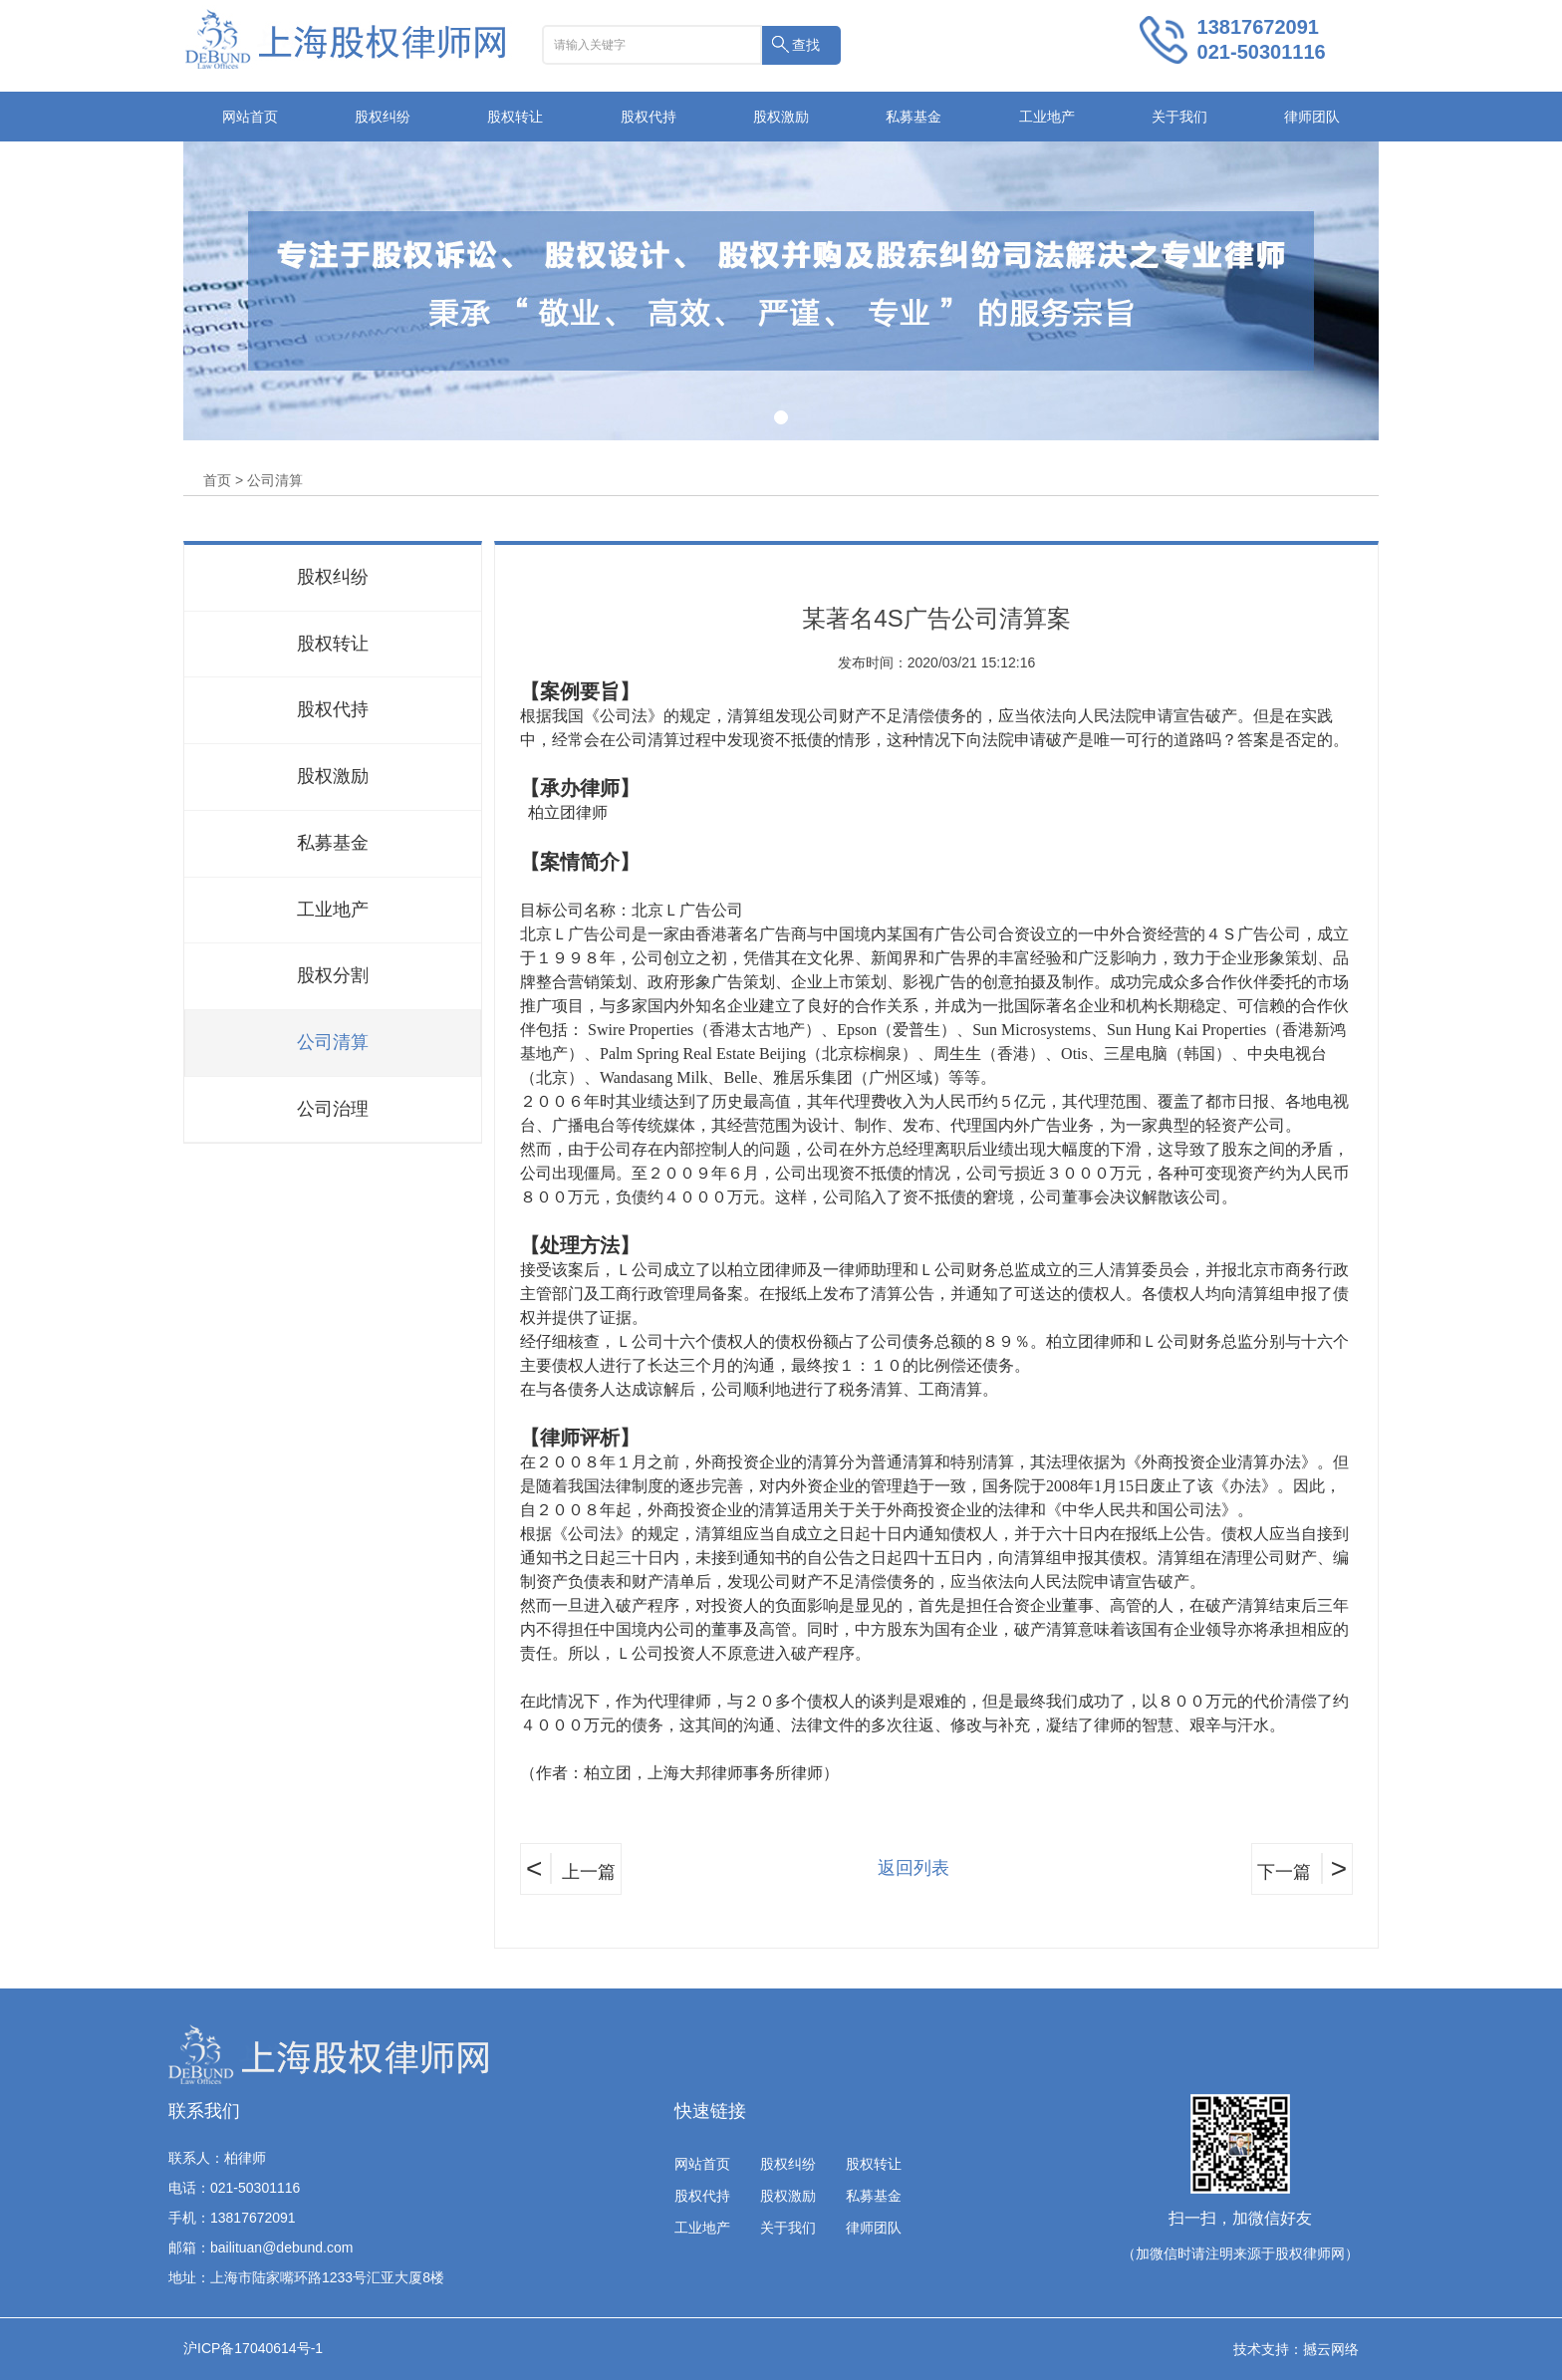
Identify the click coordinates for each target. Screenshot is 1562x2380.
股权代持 (648, 117)
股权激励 (781, 117)
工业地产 (1047, 117)
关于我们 (1179, 117)
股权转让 (515, 117)
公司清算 (333, 1042)
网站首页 (250, 117)
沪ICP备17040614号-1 (253, 2348)
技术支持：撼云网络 (1296, 2349)
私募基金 (913, 117)
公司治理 (333, 1109)
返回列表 (913, 1868)
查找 (806, 45)
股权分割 (333, 975)
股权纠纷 (382, 117)
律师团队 (1312, 117)
